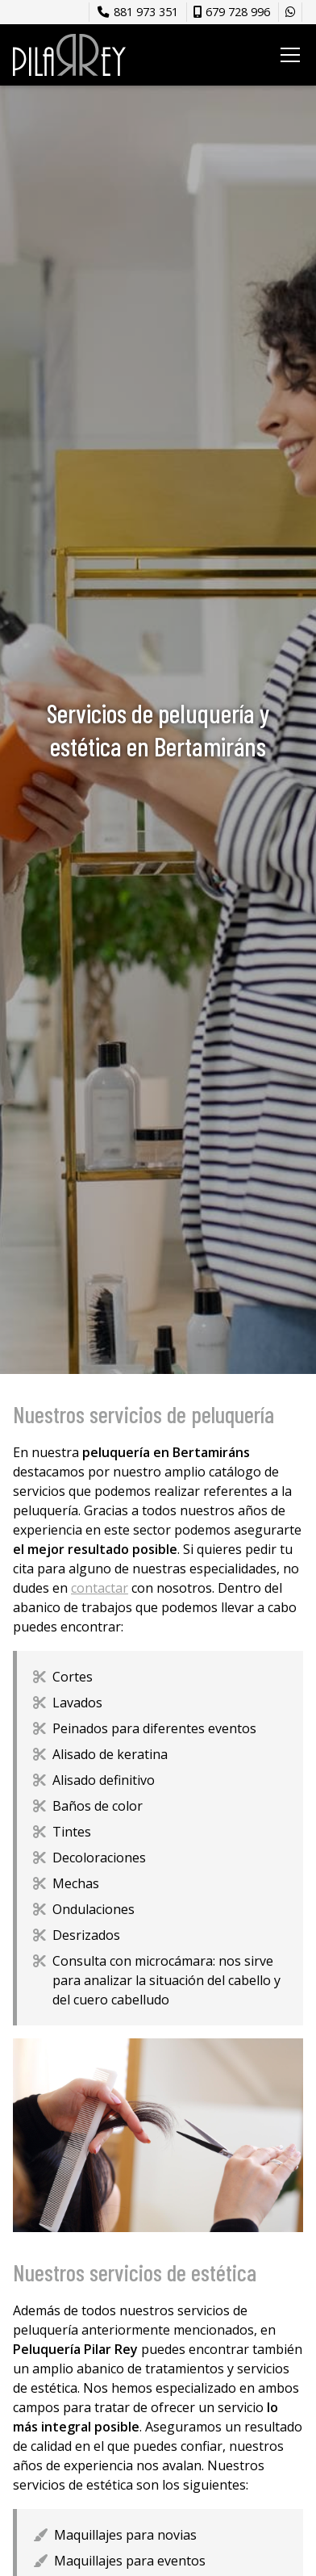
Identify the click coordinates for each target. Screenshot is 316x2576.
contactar (99, 1588)
